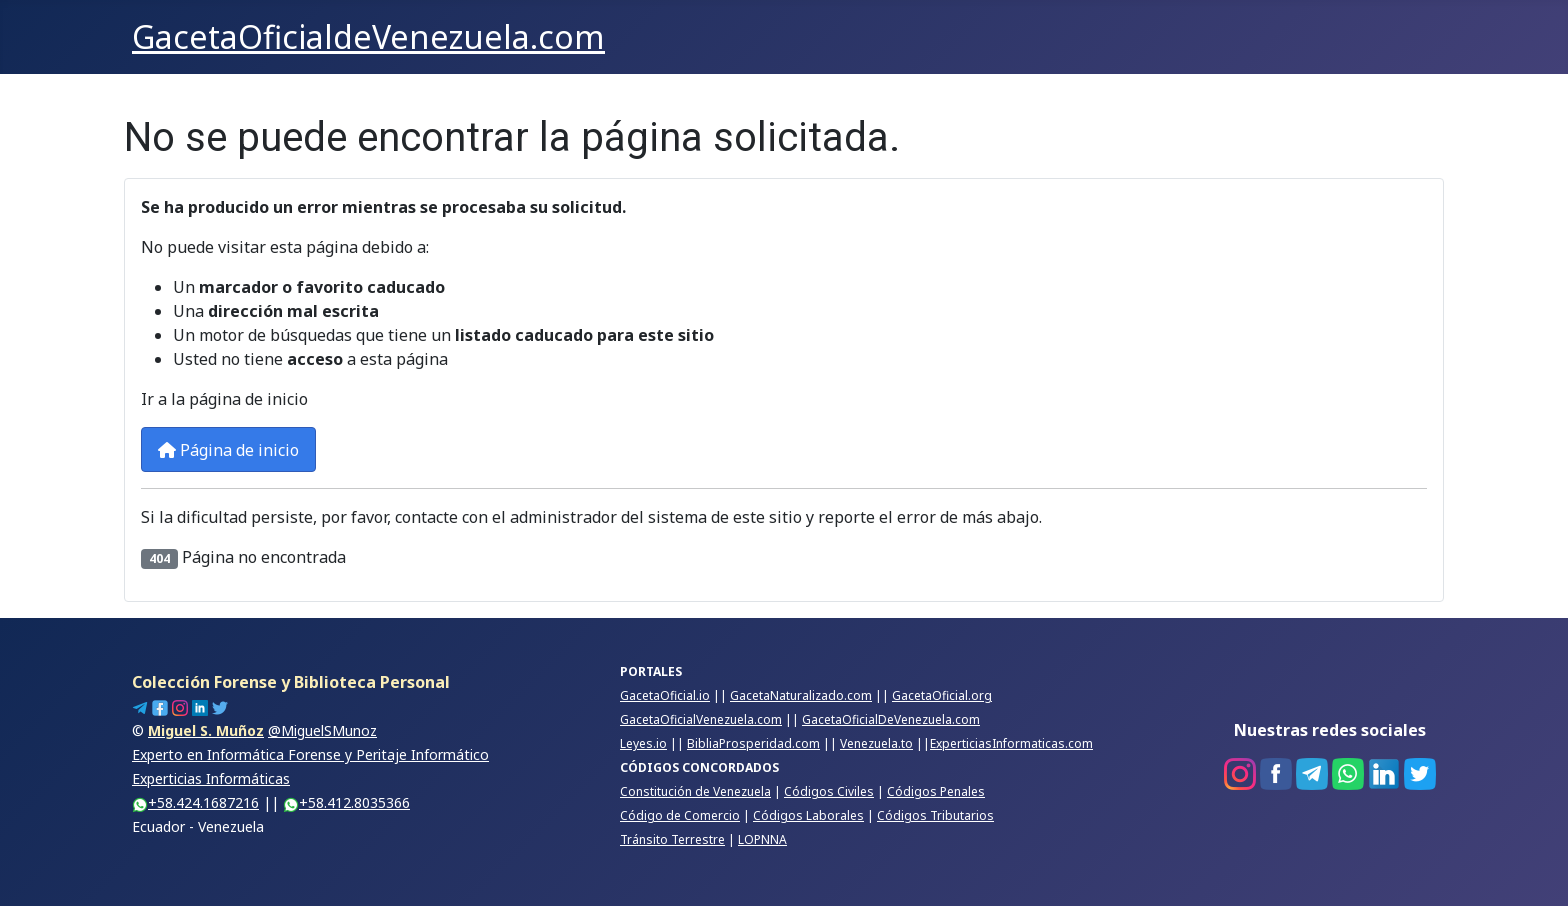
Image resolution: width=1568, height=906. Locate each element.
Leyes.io (643, 743)
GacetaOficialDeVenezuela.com (891, 719)
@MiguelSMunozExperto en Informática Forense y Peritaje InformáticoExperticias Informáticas (310, 754)
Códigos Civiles (829, 791)
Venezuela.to (876, 743)
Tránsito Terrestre (672, 839)
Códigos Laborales (808, 815)
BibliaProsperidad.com (753, 743)
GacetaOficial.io (665, 695)
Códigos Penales (936, 791)
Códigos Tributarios (935, 815)
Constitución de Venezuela (695, 791)
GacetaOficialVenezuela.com (701, 719)
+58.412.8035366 (346, 802)
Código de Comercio (680, 815)
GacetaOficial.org (942, 695)
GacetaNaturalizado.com (801, 695)
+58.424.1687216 (195, 802)
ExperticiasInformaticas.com (1011, 743)
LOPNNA (762, 839)
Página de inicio (228, 450)
